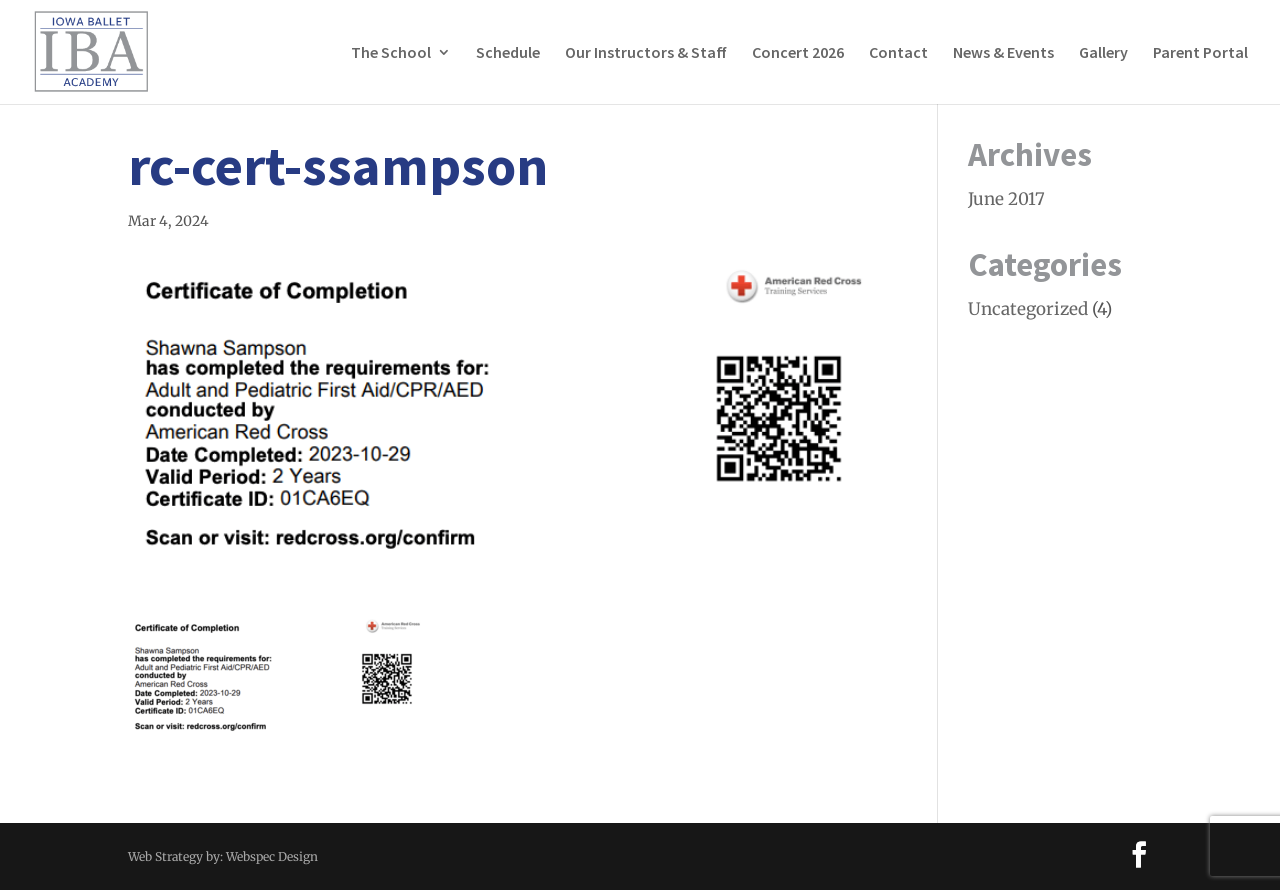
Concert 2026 (798, 53)
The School (391, 53)
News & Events (1003, 53)
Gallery (1103, 53)
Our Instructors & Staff (646, 53)
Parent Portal (1200, 53)
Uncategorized (1028, 309)
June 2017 (1006, 199)
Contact (898, 53)
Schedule (508, 53)
